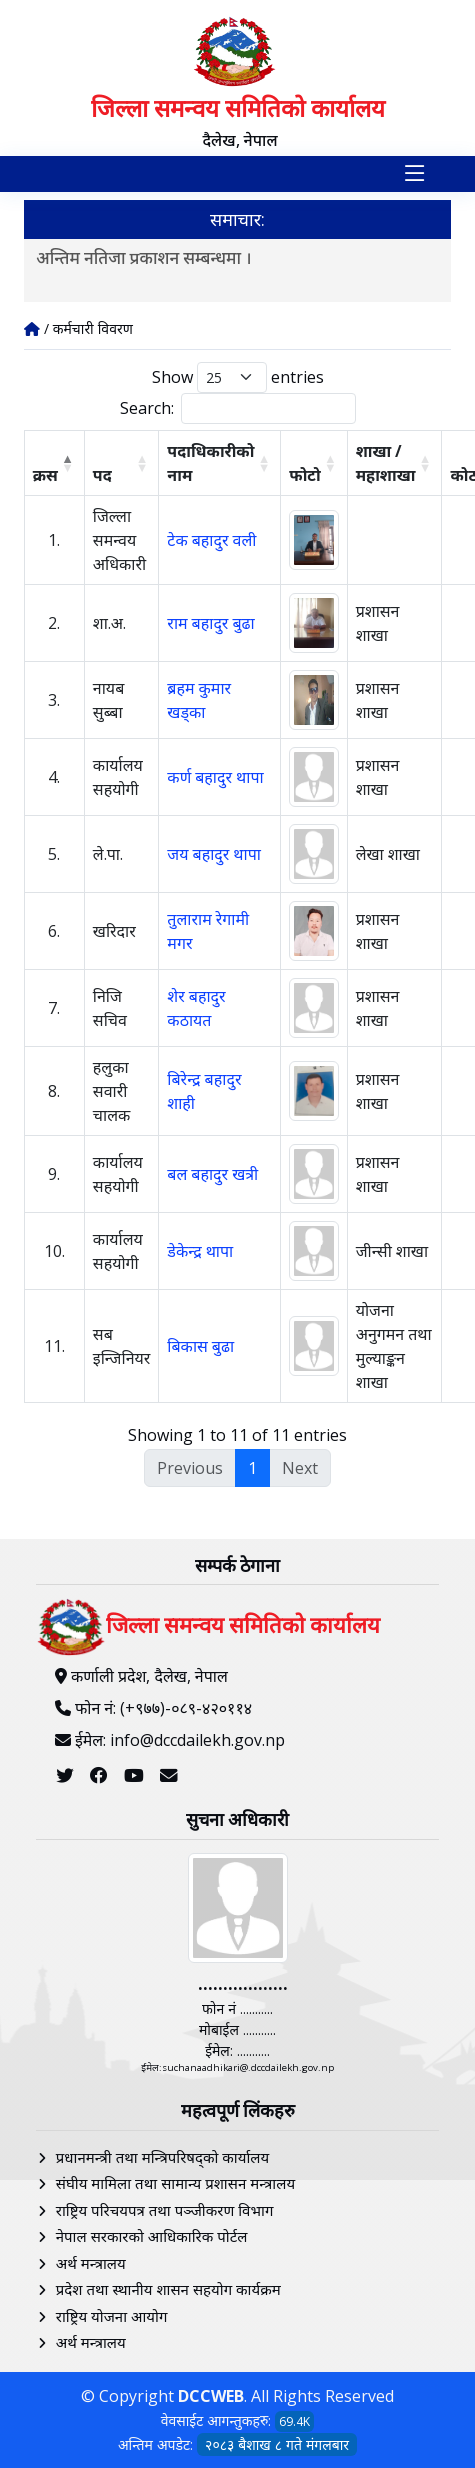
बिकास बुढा (200, 1346)
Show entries (238, 377)
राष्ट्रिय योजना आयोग (112, 2316)
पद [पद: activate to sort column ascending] (102, 475)
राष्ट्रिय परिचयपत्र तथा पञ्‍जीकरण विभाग (165, 2210)
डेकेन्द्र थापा (200, 1251)
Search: (238, 408)
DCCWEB (211, 2396)
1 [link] (252, 1468)
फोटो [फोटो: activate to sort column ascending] (304, 475)
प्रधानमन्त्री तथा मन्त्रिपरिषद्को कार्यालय (162, 2157)
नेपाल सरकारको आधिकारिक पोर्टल (152, 2236)
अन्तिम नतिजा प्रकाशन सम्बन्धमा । (143, 257)
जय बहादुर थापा (214, 854)
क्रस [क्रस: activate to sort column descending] (45, 475)
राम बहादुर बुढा (210, 623)
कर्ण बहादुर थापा (215, 777)
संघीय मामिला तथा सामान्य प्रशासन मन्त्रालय (175, 2183)
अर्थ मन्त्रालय (91, 2263)
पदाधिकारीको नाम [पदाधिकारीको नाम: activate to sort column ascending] (210, 463)
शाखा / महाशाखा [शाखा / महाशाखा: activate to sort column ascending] (386, 463)
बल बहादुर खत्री (212, 1174)
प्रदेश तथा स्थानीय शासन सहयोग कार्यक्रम (168, 2289)
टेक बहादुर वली (211, 540)
